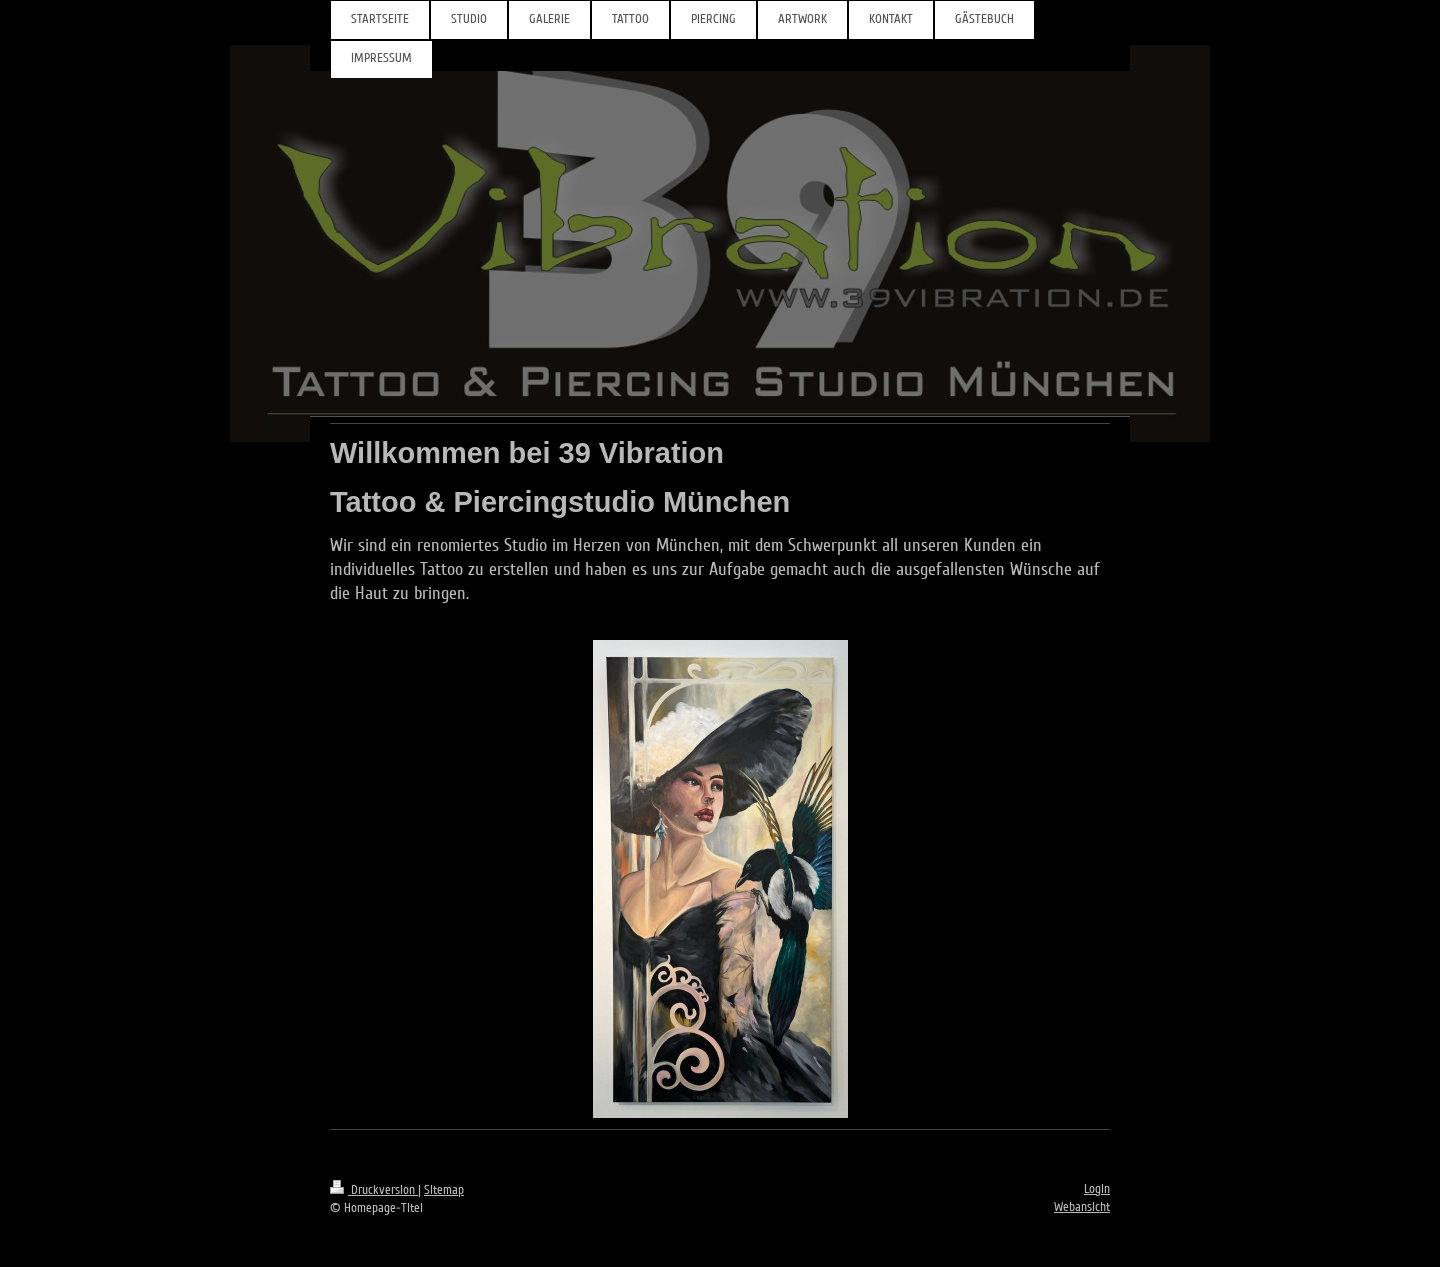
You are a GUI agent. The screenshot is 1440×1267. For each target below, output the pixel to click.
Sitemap (444, 1190)
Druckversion (374, 1190)
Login (1097, 1189)
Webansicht (1082, 1207)
